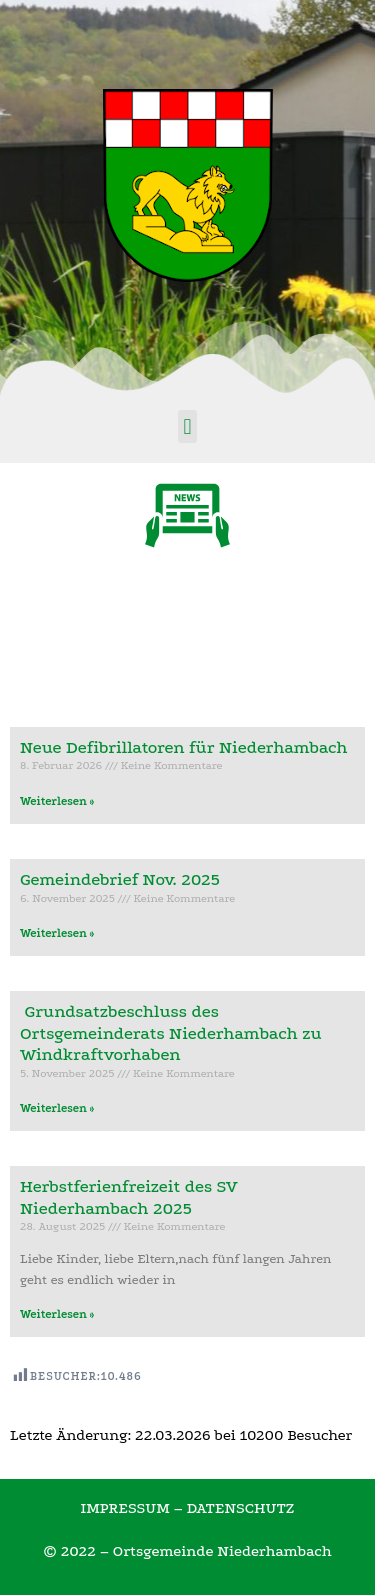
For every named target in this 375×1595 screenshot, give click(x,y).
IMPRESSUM (124, 1508)
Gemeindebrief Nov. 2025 (120, 879)
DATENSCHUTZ (241, 1508)
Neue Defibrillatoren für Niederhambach (184, 747)
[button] (187, 426)
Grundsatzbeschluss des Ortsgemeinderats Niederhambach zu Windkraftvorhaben (171, 1033)
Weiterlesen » (57, 801)
